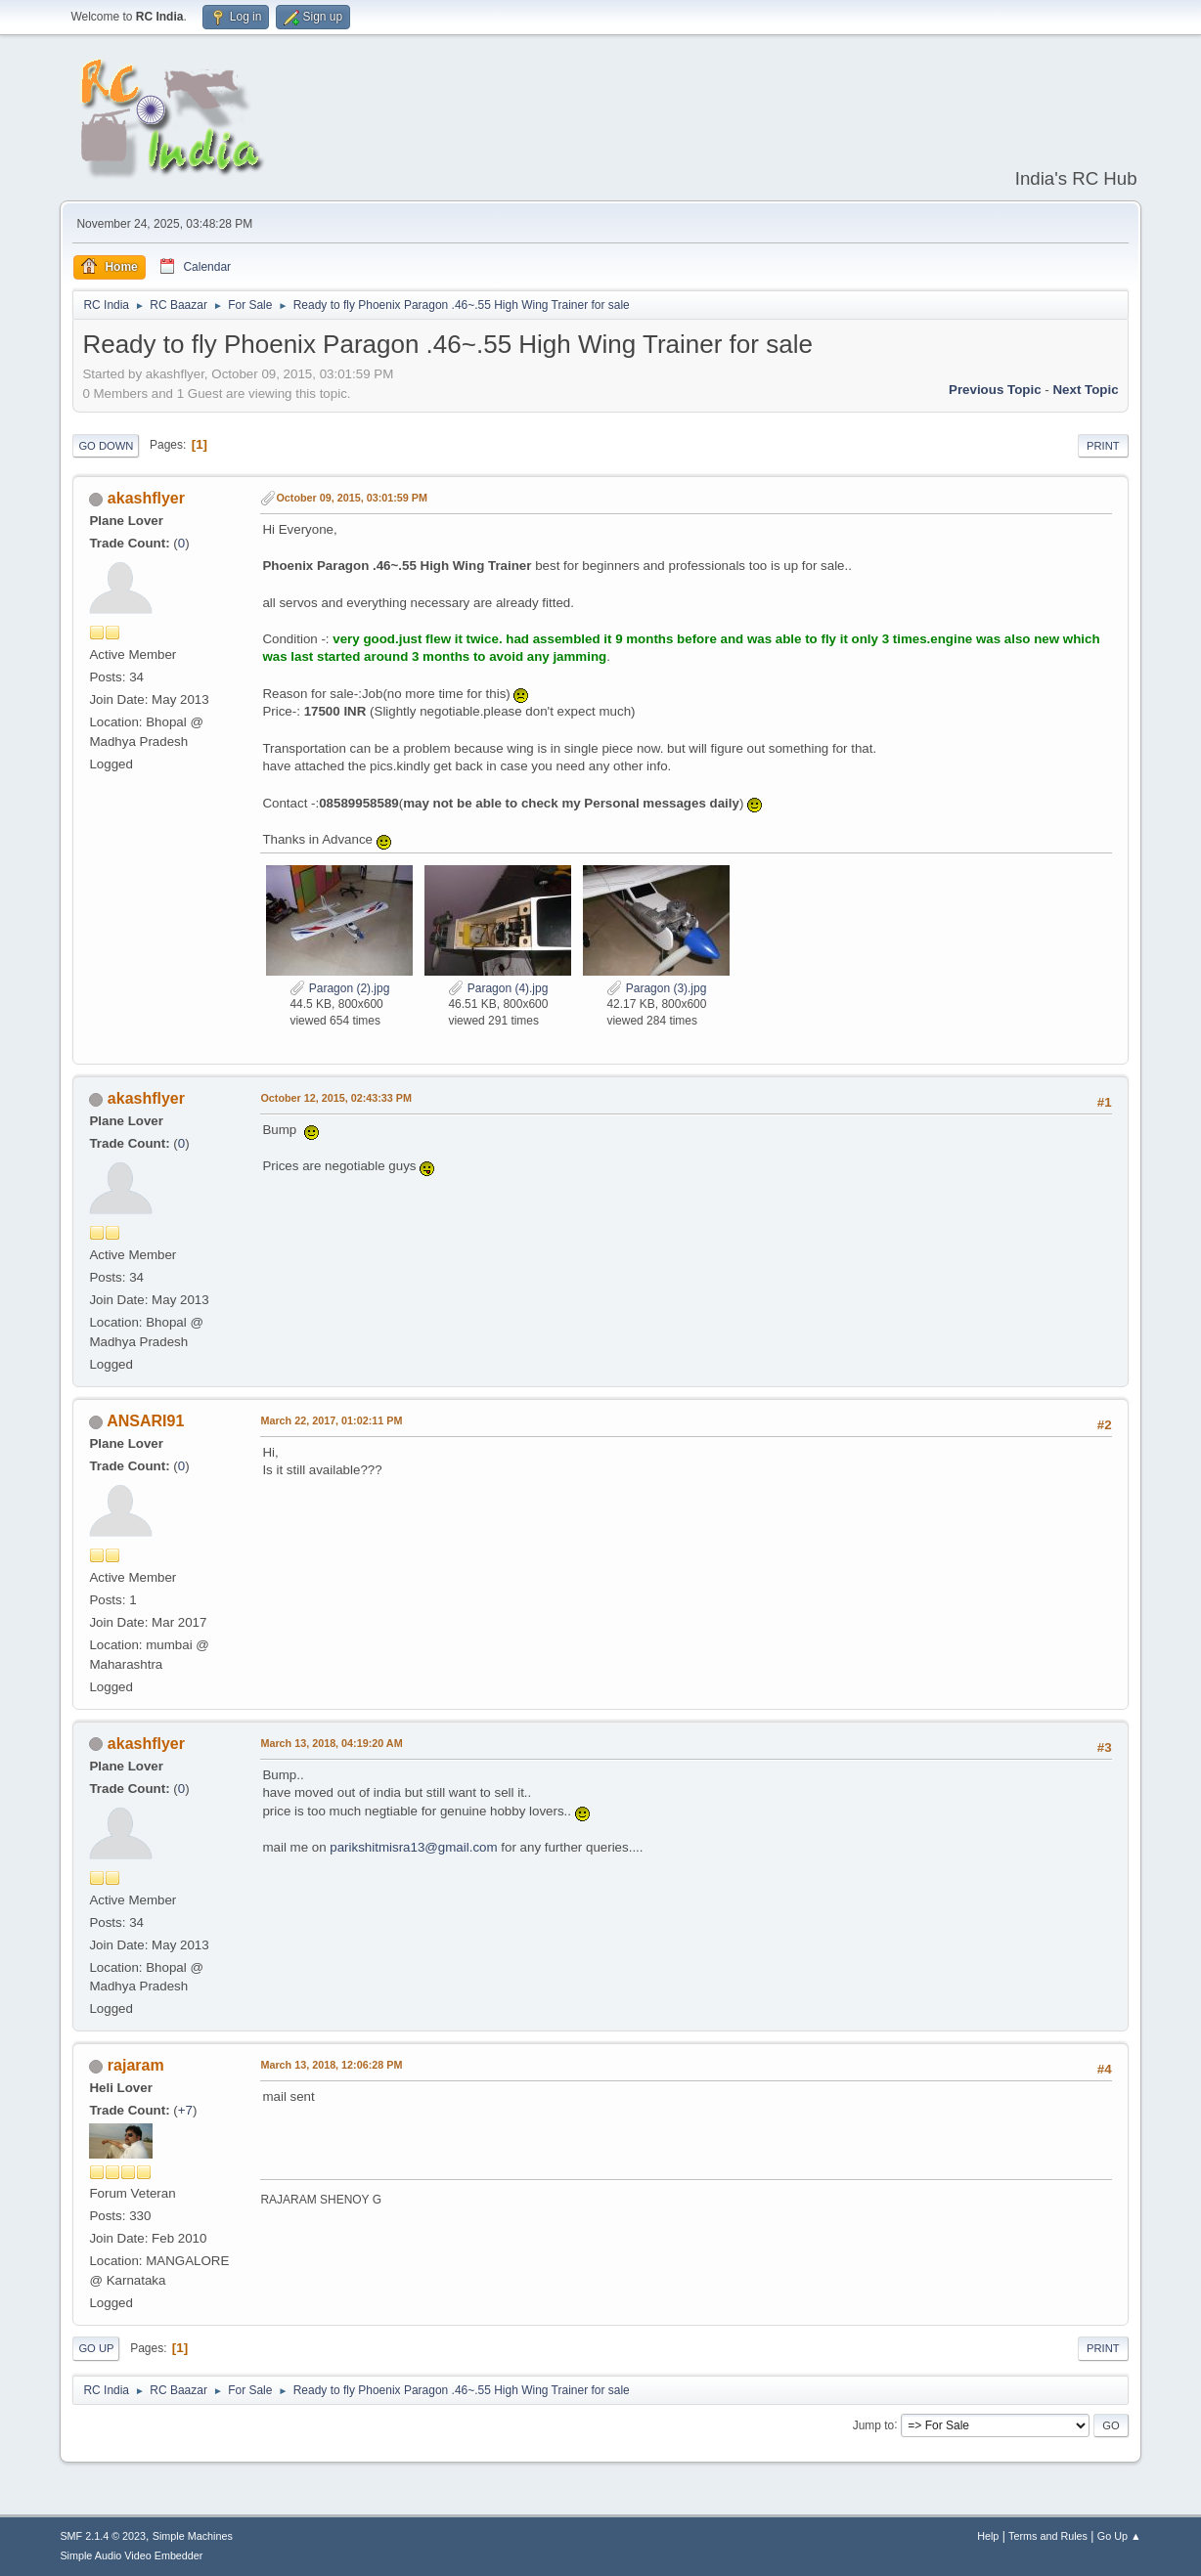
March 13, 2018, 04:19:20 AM (331, 1743)
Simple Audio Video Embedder (131, 2555)
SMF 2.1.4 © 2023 (103, 2536)
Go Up (95, 2348)
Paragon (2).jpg (339, 988)
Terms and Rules (1048, 2536)
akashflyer (146, 498)
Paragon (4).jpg (498, 988)
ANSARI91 (145, 1421)
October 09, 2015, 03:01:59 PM (351, 497)
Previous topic (995, 389)
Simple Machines (193, 2536)
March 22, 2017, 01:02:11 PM (331, 1420)
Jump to (874, 2424)
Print (1103, 446)
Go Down (105, 446)
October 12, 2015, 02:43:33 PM (336, 1098)
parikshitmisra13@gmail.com (413, 1847)
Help (988, 2536)
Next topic (1085, 389)
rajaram (136, 2065)
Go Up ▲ (1119, 2536)
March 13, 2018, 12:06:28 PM (331, 2065)
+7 (185, 2110)
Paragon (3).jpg (656, 988)
